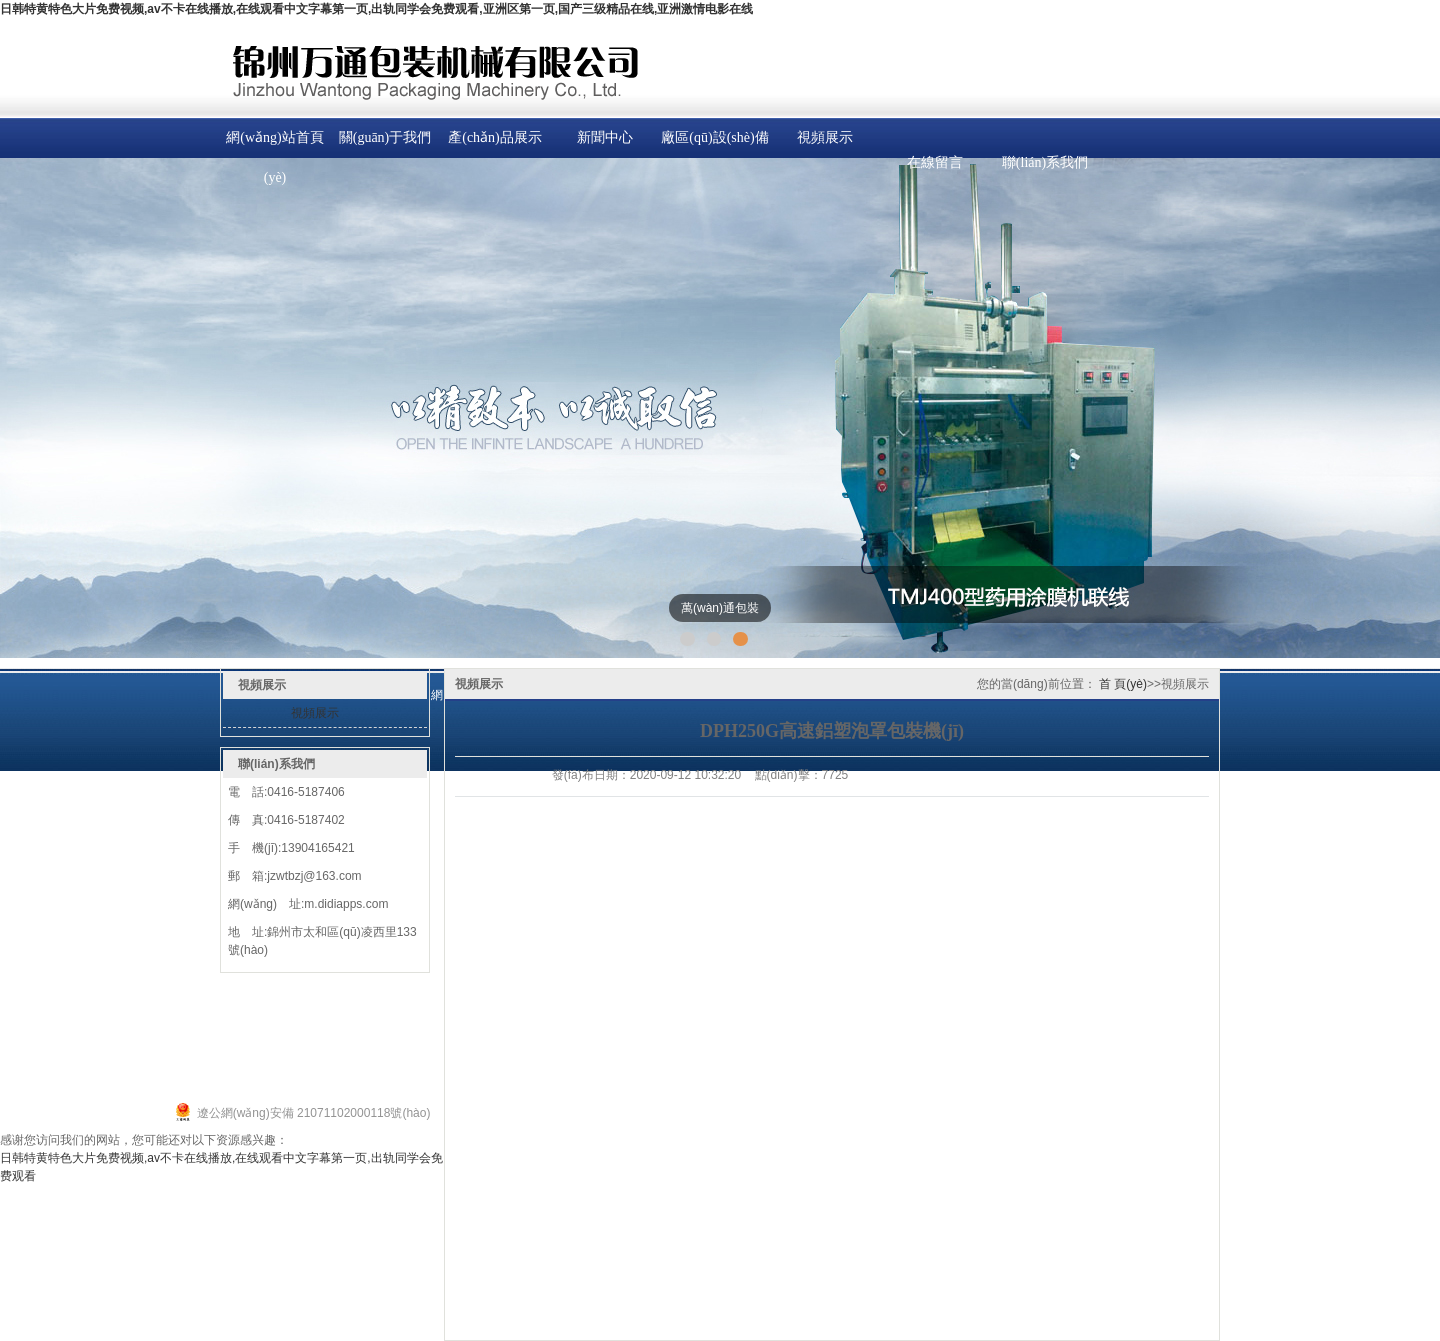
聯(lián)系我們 (1045, 162)
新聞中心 (605, 137)
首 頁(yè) (1123, 684)
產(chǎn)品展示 (495, 137)
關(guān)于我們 (385, 137)
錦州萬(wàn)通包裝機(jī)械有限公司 (171, 1091)
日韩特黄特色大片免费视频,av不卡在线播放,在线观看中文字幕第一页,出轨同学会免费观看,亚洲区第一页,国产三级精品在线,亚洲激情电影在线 (376, 9)
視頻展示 (825, 137)
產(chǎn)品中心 (238, 995)
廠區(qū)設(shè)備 (714, 137)
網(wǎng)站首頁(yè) (274, 157)
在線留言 (935, 162)
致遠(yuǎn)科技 (400, 1091)
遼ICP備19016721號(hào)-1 (88, 1119)
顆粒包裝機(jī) (180, 1067)
